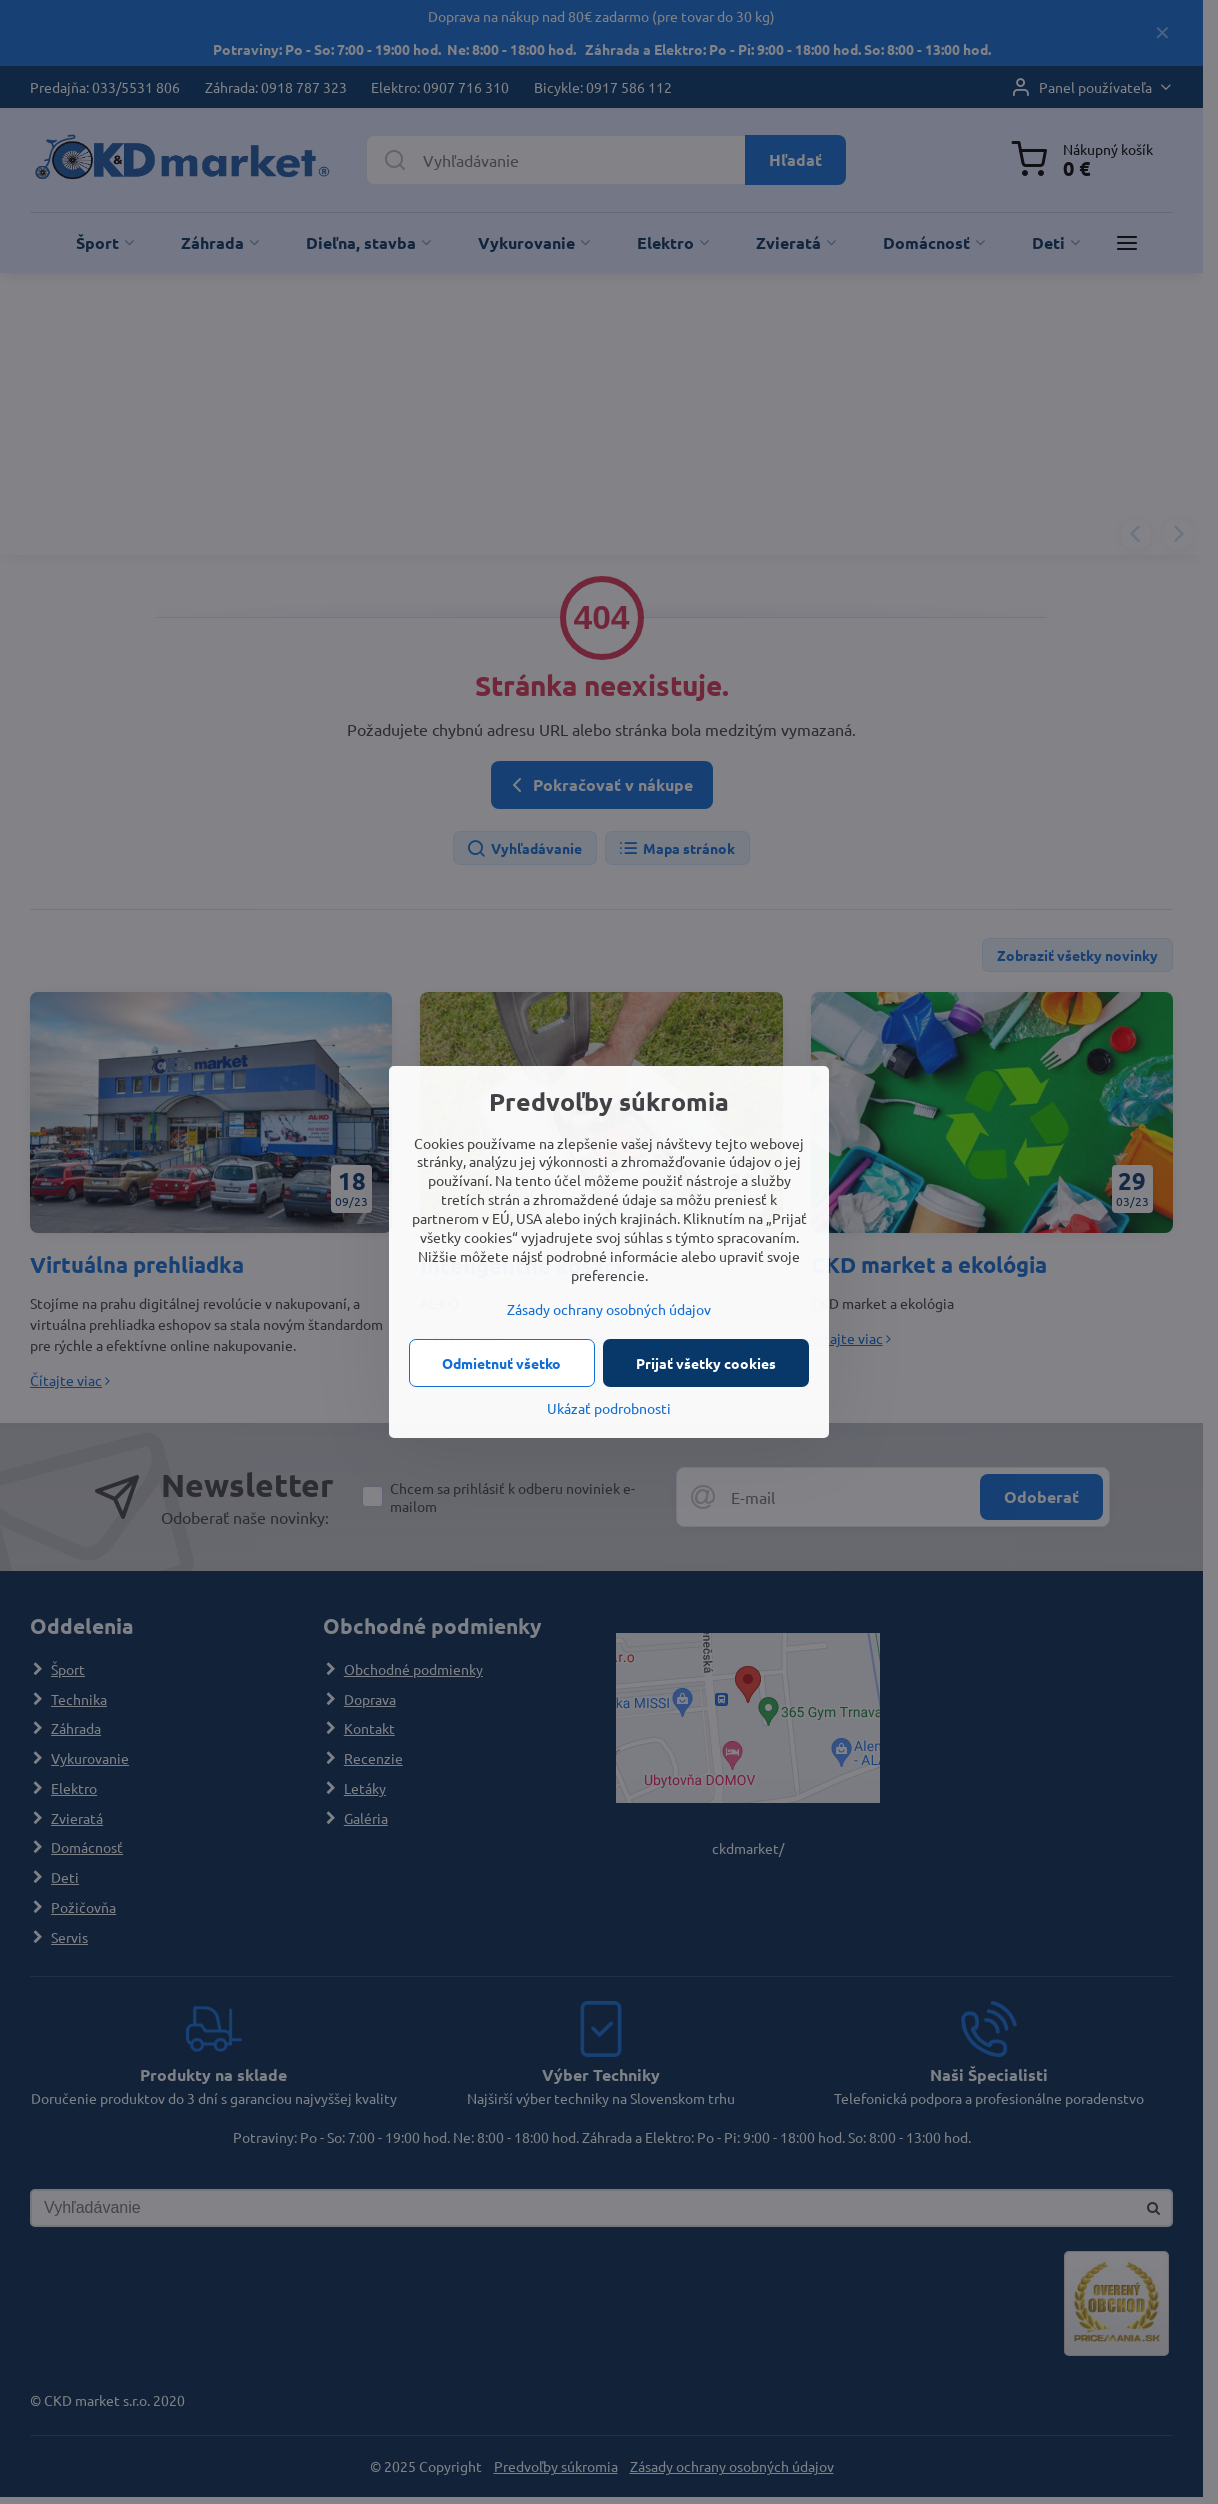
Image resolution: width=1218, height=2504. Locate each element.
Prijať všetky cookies (706, 1363)
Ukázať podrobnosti (609, 1408)
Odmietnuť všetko (501, 1363)
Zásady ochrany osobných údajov (609, 1309)
